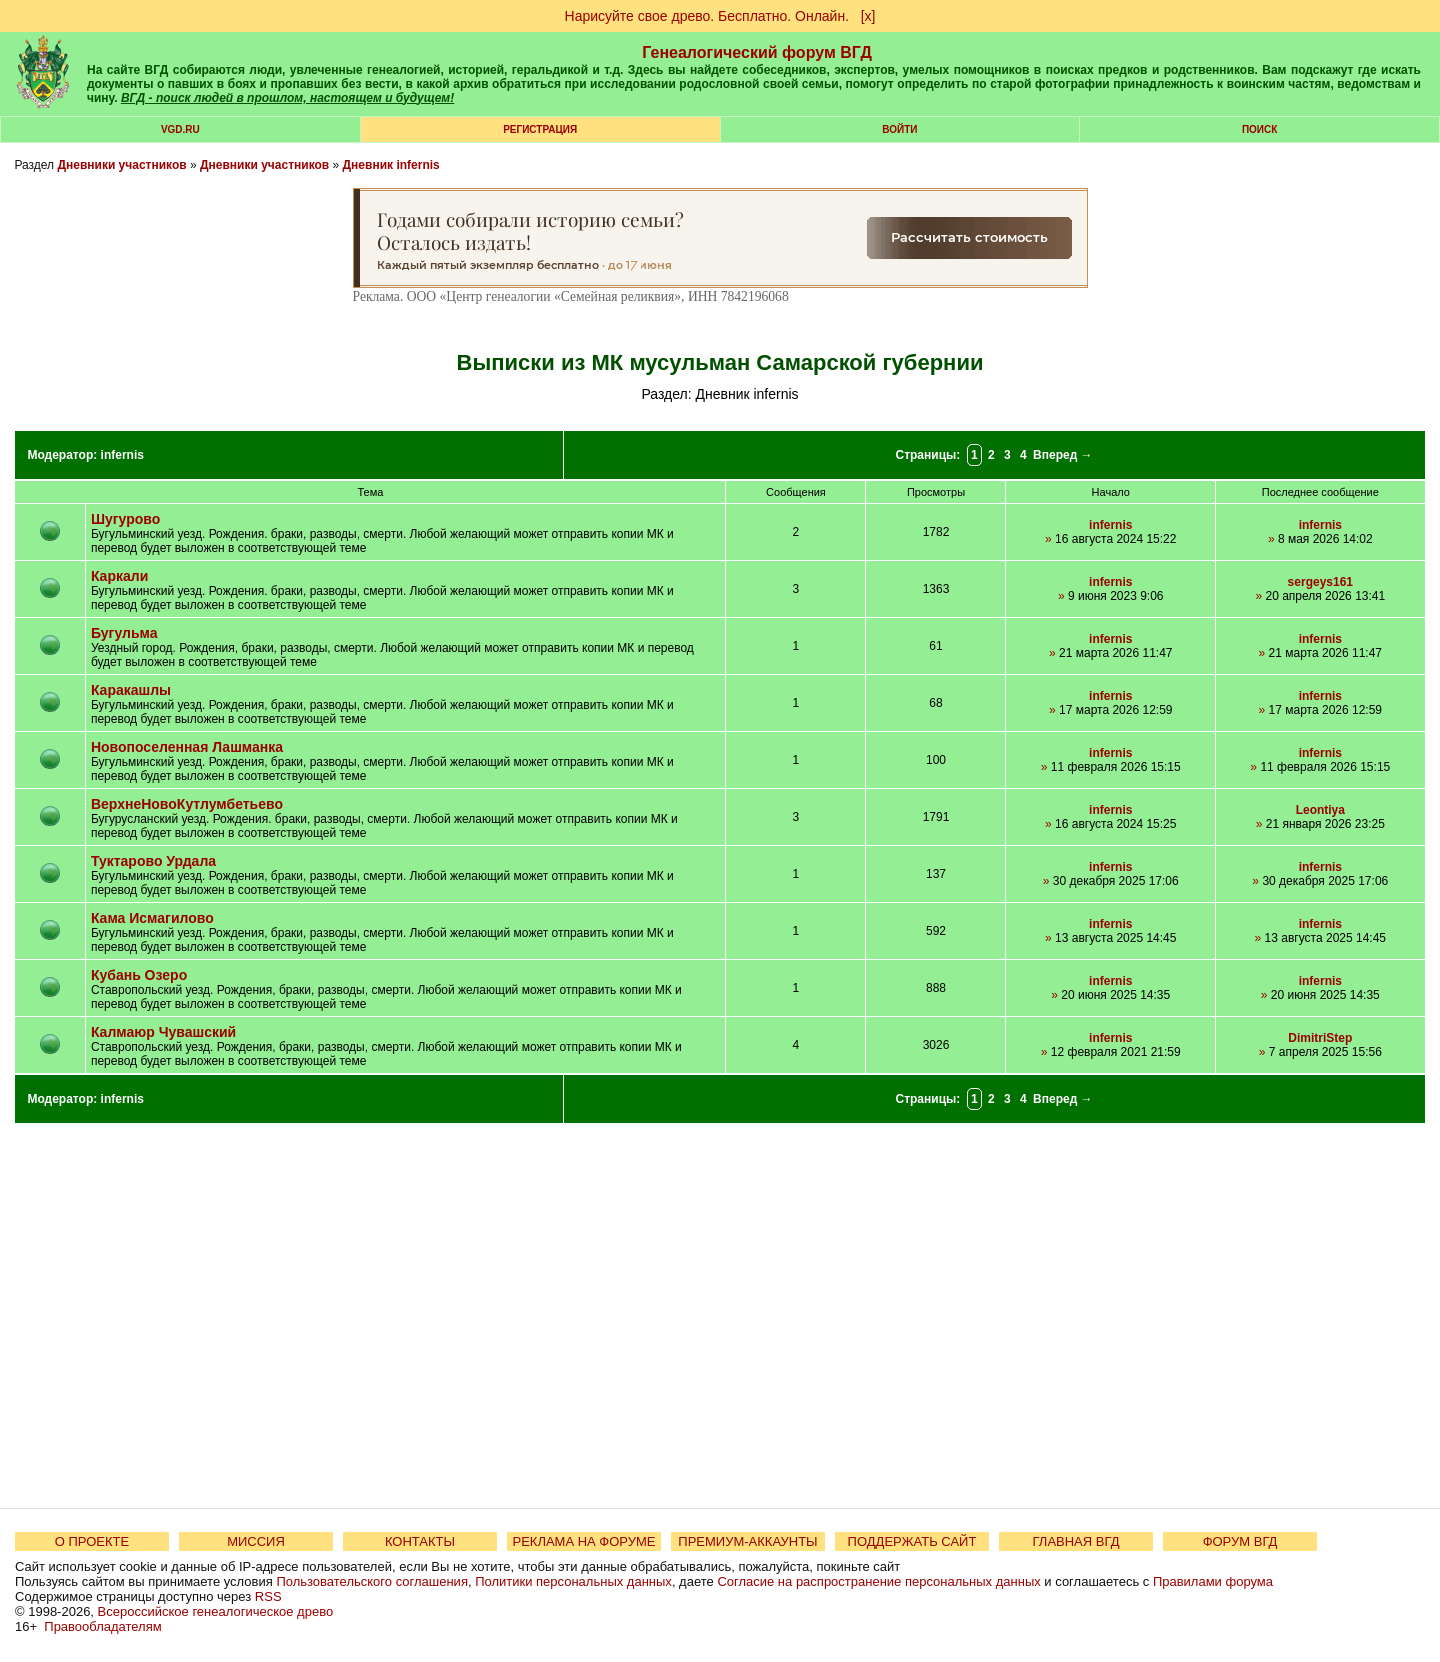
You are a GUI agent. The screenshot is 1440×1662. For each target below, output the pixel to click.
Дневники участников (121, 165)
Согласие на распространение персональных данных (878, 1581)
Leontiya (1320, 810)
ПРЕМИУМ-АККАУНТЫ (747, 1541)
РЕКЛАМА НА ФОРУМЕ (583, 1541)
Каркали (119, 576)
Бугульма (124, 633)
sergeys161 (1320, 582)
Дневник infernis (391, 165)
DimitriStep (1320, 1038)
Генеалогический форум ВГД (757, 52)
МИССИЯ (256, 1541)
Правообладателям (102, 1626)
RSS (268, 1596)
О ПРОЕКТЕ (92, 1541)
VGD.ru (180, 129)
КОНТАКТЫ (420, 1541)
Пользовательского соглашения (372, 1581)
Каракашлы (131, 690)
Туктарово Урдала (153, 861)
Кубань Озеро (139, 975)
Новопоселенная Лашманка (187, 747)
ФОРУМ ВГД (1240, 1541)
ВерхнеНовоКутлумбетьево (187, 804)
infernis (122, 455)
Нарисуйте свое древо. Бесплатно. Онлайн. (707, 16)
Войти (899, 129)
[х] (868, 16)
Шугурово (125, 519)
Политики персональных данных (573, 1581)
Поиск (1259, 129)
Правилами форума (1213, 1581)
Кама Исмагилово (152, 918)
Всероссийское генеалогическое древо (216, 1611)
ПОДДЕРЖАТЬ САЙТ (912, 1541)
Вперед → (1063, 455)
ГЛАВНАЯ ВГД (1076, 1541)
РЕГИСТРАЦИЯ (540, 129)
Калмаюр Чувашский (163, 1032)
